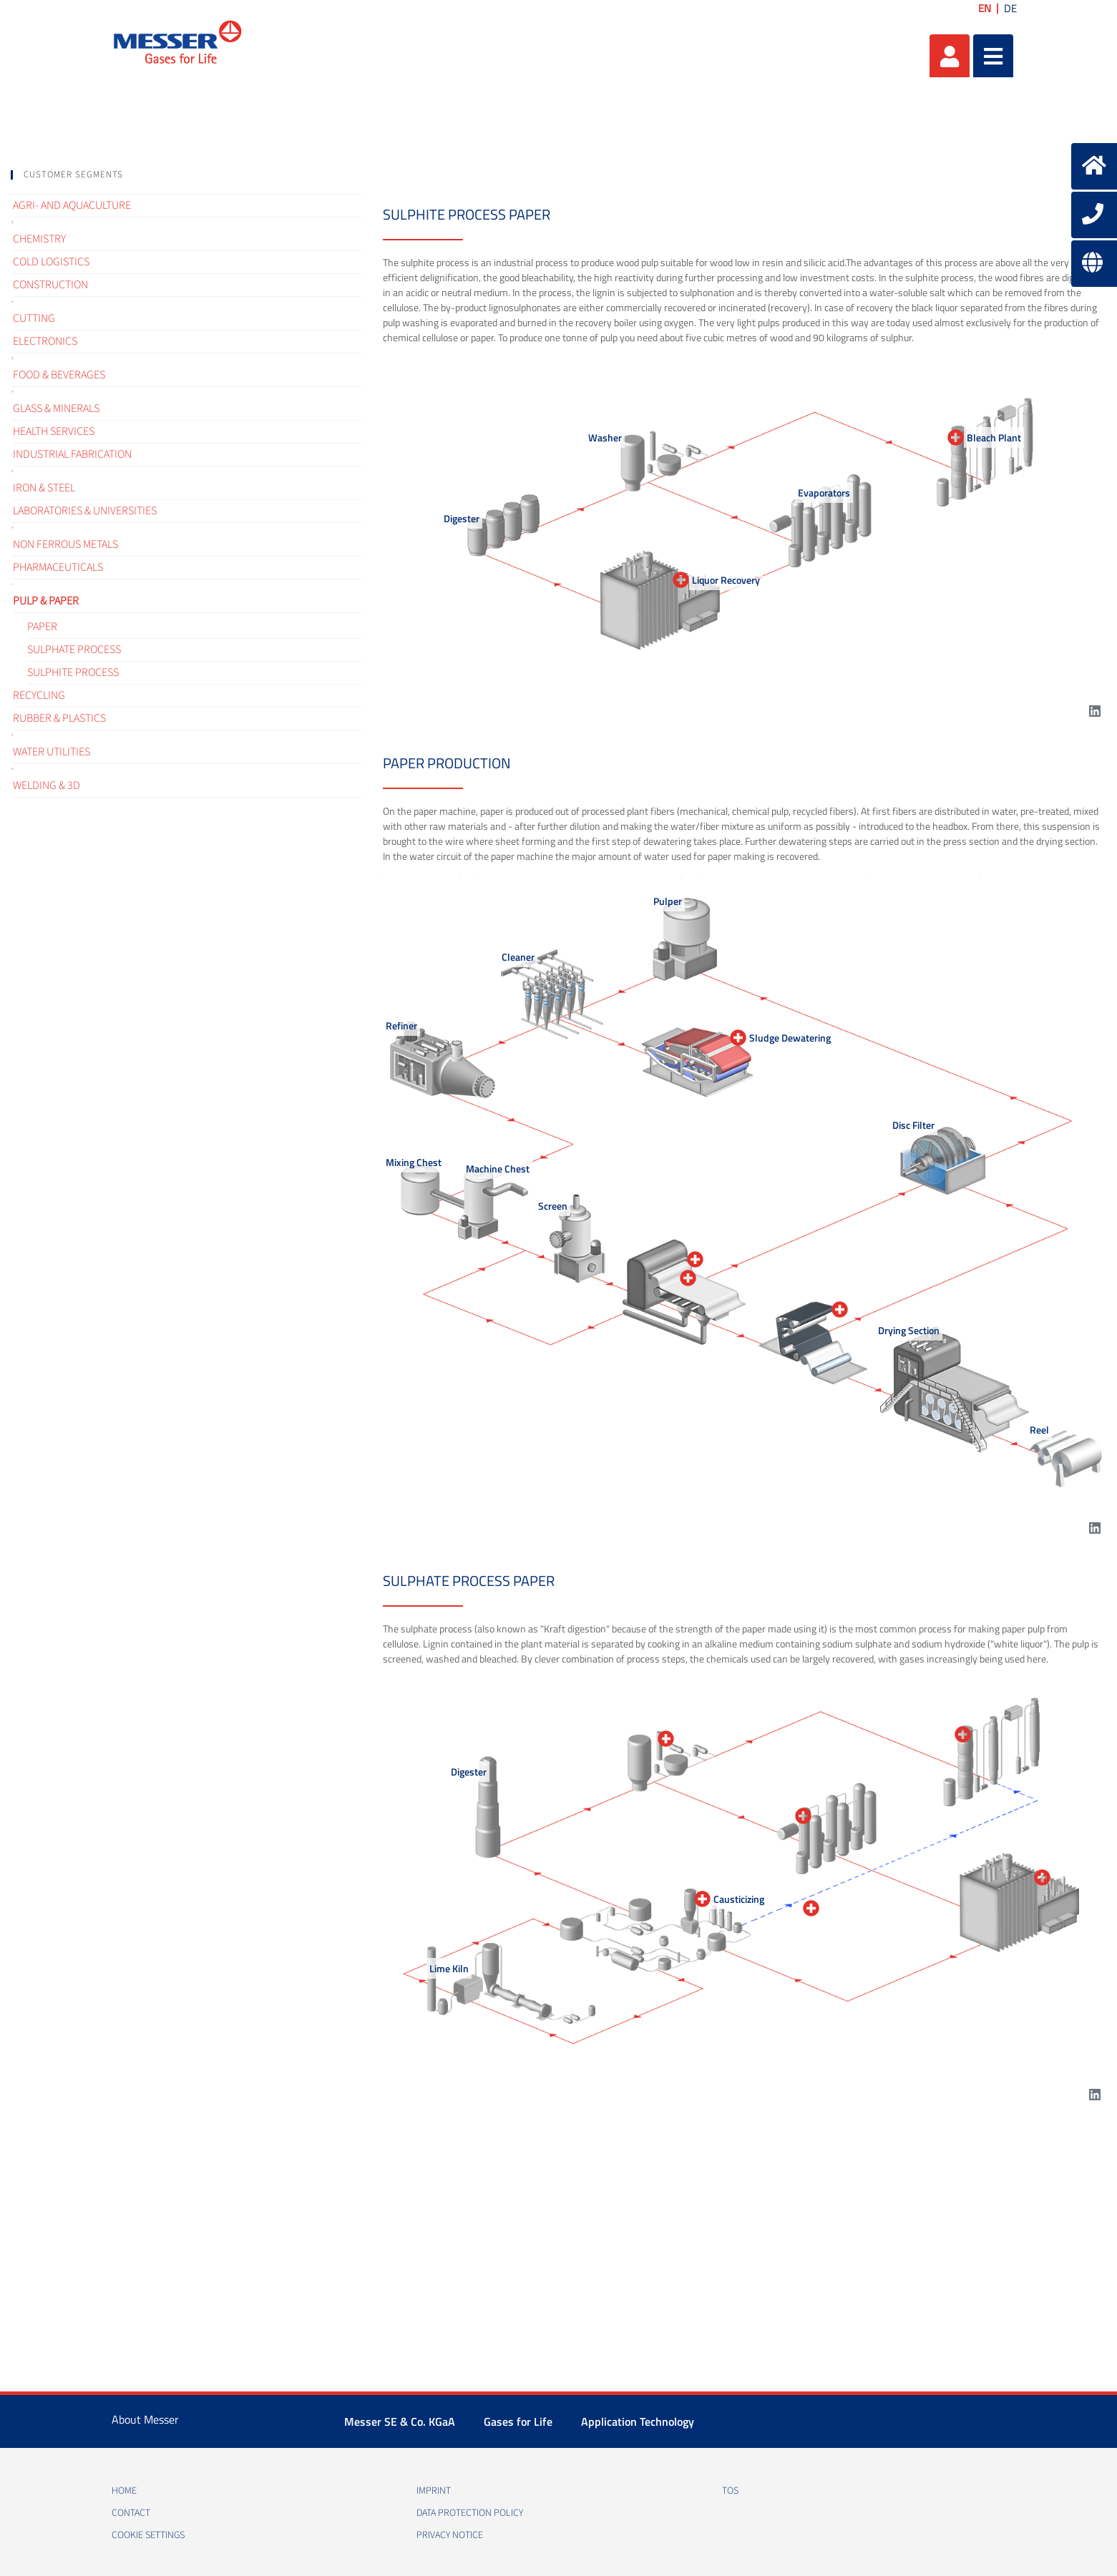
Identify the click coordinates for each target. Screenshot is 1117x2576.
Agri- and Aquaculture (72, 205)
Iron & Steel (44, 488)
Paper (42, 627)
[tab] (186, 175)
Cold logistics (51, 262)
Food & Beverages (59, 375)
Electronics (45, 341)
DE (1010, 8)
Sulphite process (73, 672)
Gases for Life (518, 2421)
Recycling (39, 695)
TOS (730, 2491)
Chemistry (39, 239)
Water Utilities (51, 752)
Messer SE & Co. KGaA (399, 2421)
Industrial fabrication (72, 454)
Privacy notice (449, 2535)
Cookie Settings (148, 2535)
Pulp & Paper (46, 601)
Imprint (433, 2491)
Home (124, 2491)
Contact (131, 2513)
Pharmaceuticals (58, 567)
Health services (53, 431)
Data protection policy (469, 2513)
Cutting (34, 318)
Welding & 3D (46, 785)
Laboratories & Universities (85, 511)
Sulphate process (74, 649)
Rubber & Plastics (59, 718)
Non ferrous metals (65, 544)
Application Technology (637, 2421)
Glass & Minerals (56, 408)
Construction (50, 285)
